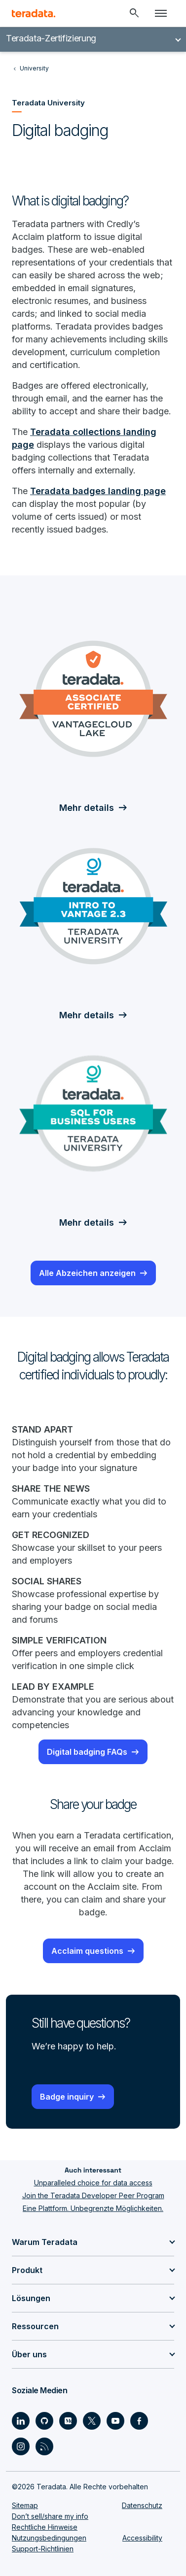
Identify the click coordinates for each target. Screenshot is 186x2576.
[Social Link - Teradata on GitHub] (44, 2421)
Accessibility (142, 2538)
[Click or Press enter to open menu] (161, 13)
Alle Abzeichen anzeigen (87, 1273)
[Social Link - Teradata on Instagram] (21, 2446)
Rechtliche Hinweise (44, 2527)
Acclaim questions (87, 1951)
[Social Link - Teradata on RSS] (44, 2446)
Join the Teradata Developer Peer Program (93, 2195)
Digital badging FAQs (87, 1752)
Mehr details (86, 808)
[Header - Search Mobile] (134, 13)
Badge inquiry (67, 2097)
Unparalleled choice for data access (93, 2182)
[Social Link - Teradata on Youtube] (115, 2421)
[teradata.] (33, 13)
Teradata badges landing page (98, 491)
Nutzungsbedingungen (49, 2538)
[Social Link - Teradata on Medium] (68, 2421)
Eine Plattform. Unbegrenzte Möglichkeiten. (93, 2208)
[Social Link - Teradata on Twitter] (92, 2421)
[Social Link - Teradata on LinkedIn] (21, 2421)
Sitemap (25, 2505)
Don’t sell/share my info (50, 2516)
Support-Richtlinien (43, 2548)
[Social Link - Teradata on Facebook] (139, 2421)
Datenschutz (142, 2505)
